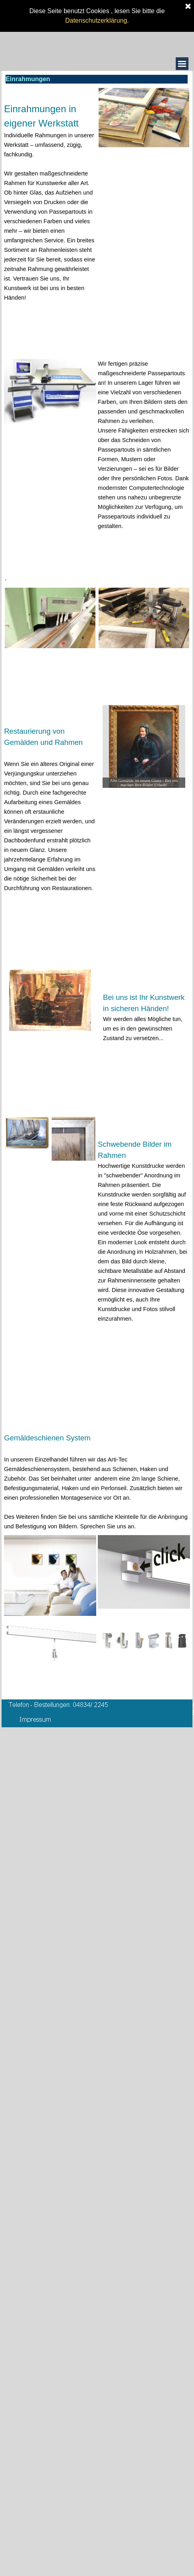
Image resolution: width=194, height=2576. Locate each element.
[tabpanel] (50, 205)
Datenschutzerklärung (96, 13)
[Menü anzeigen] (182, 63)
